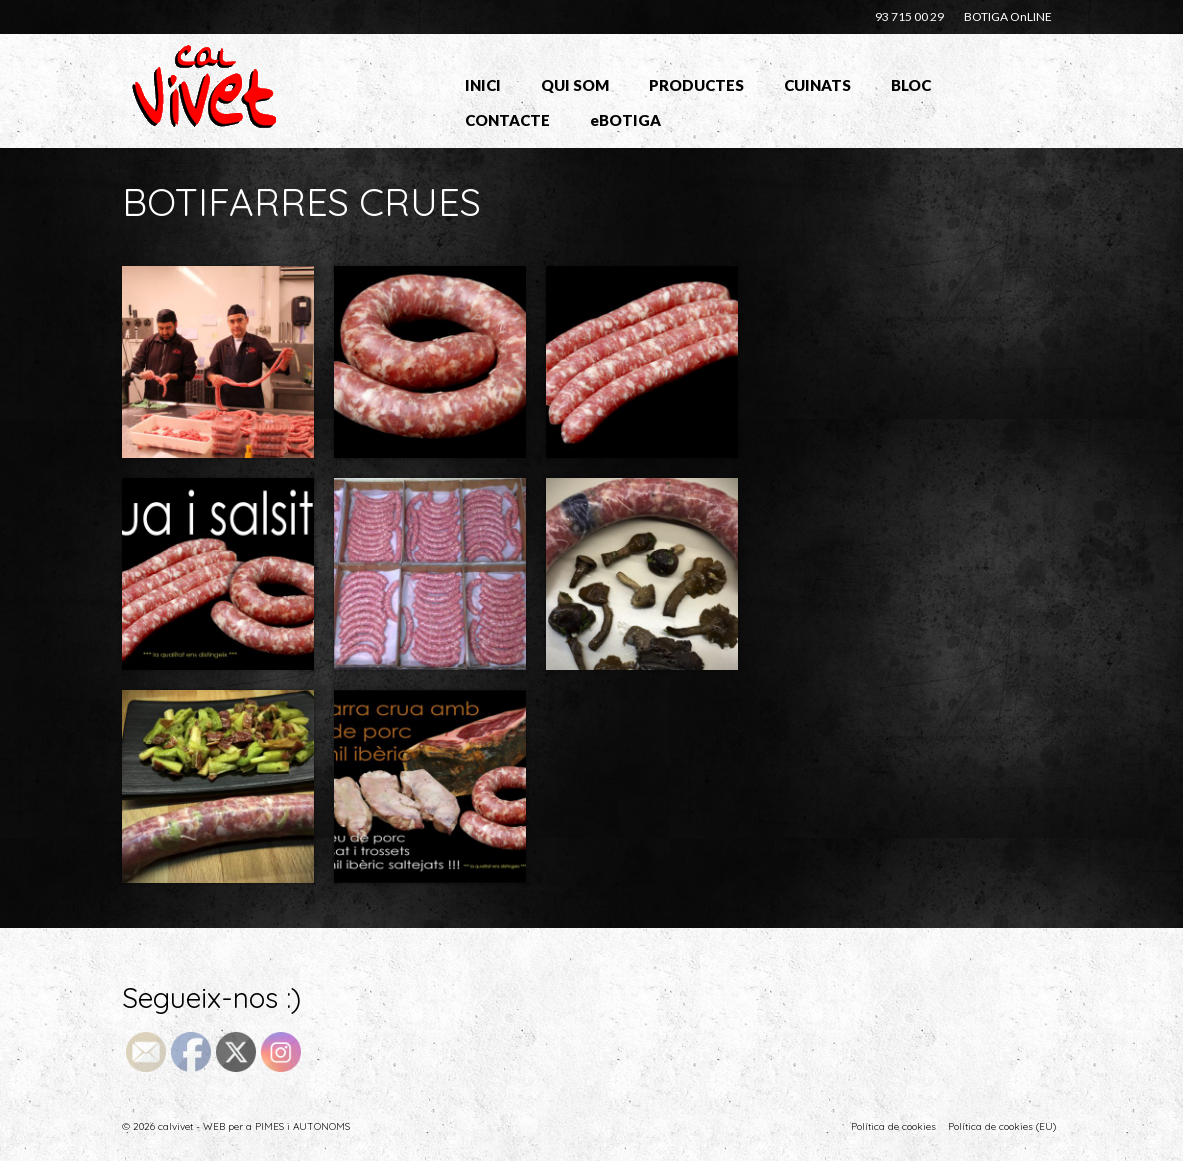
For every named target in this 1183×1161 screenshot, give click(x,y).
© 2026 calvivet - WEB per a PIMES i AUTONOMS (236, 1126)
